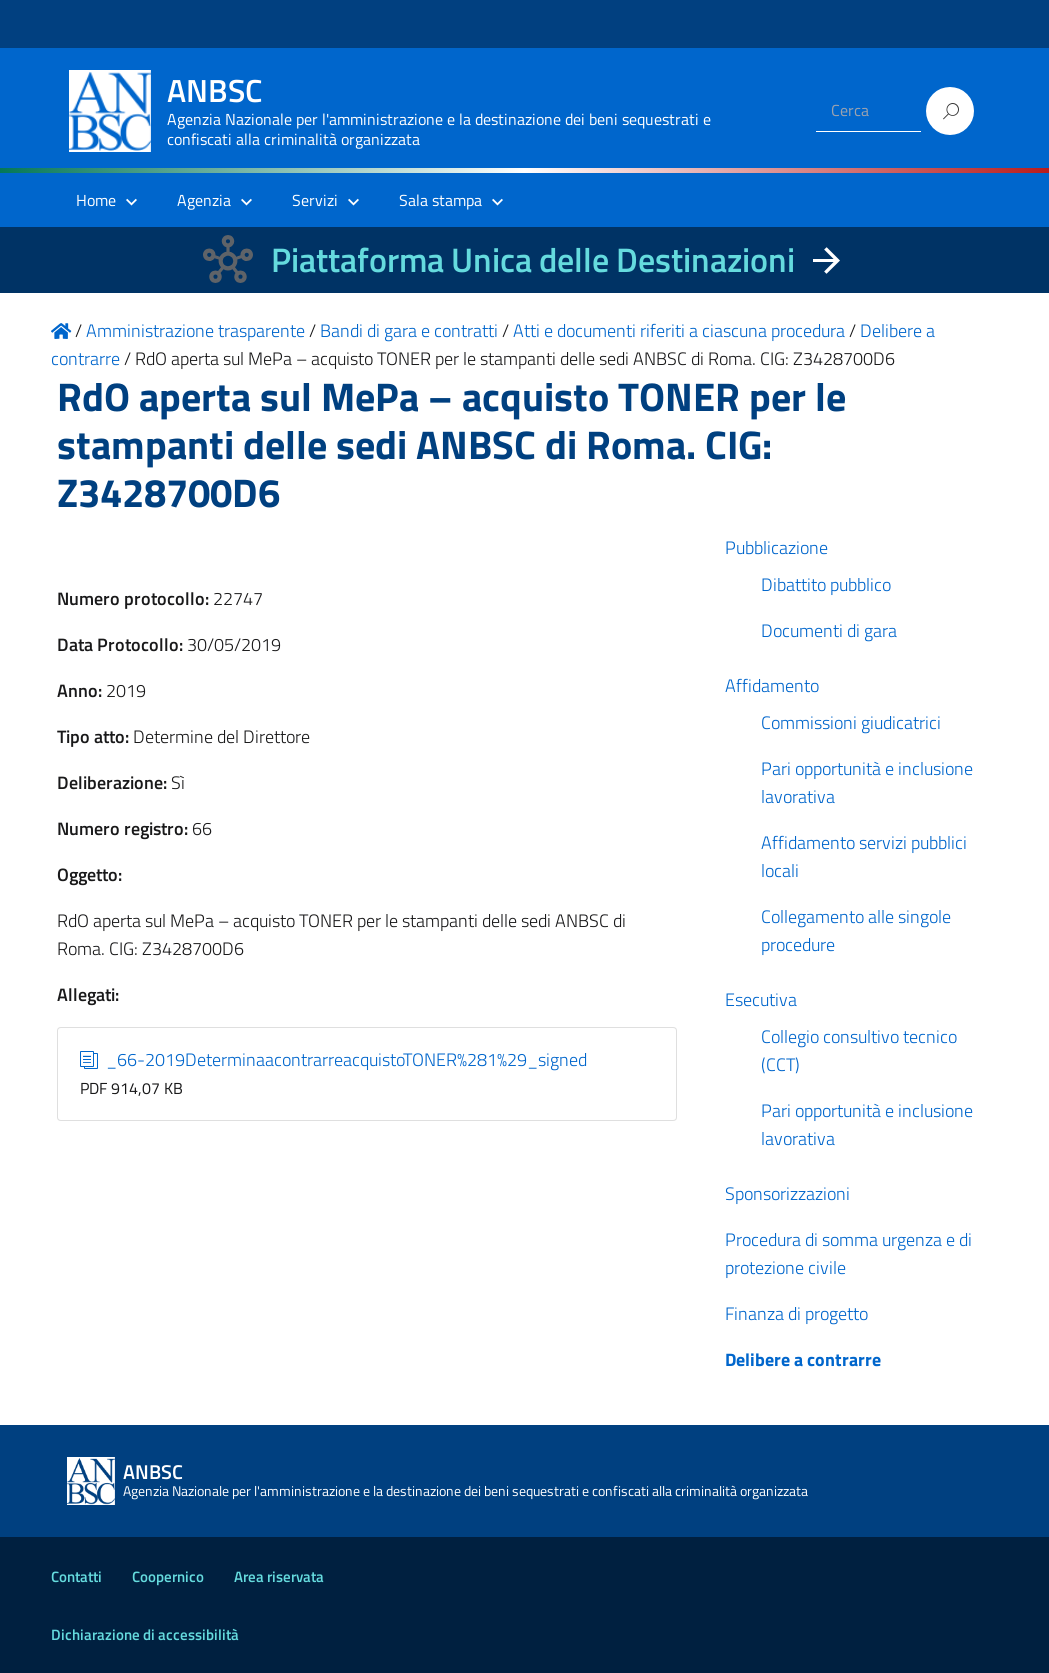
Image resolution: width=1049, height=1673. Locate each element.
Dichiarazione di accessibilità (145, 1634)
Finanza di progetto (796, 1313)
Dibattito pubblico (826, 584)
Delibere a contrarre (803, 1359)
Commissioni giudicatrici (851, 722)
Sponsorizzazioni (787, 1193)
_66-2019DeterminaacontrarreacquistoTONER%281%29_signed (333, 1059)
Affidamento (772, 685)
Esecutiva (761, 999)
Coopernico (168, 1576)
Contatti (76, 1576)
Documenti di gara (829, 630)
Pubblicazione (776, 547)
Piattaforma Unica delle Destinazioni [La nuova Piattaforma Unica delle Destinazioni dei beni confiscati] (533, 259)
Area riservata (279, 1576)
